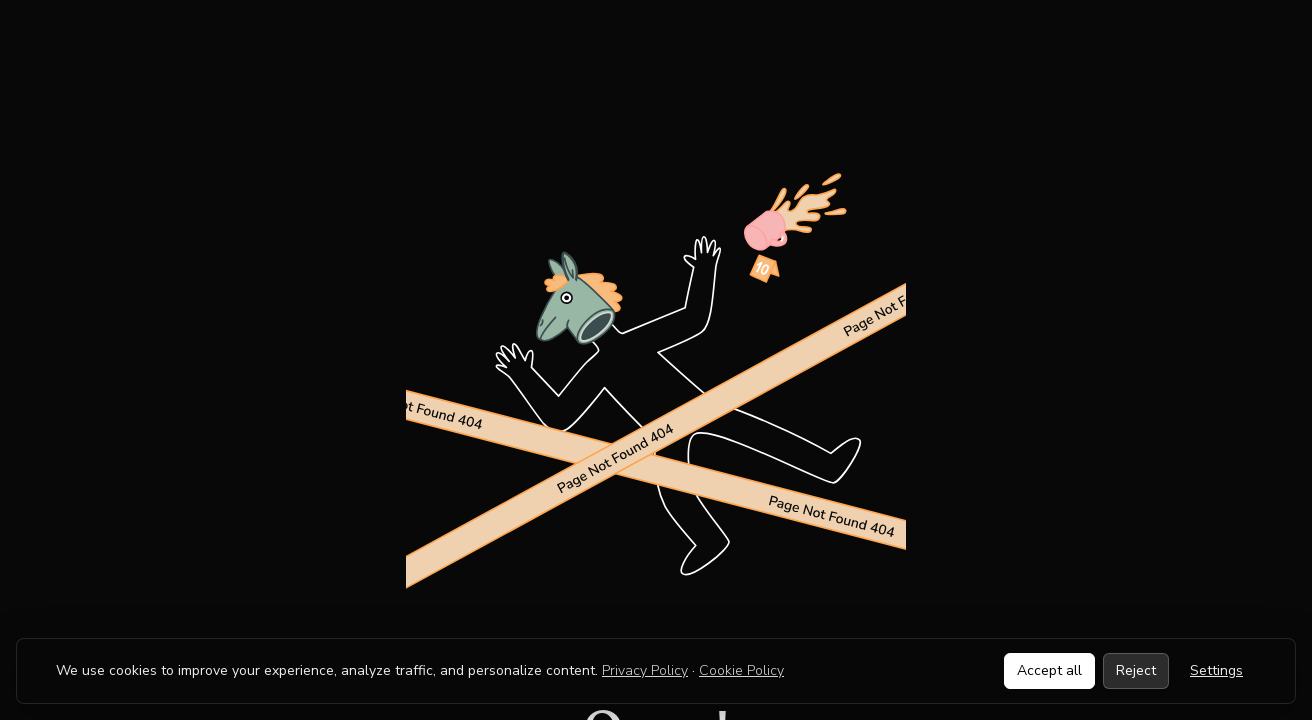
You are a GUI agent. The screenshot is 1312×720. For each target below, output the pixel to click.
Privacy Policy (645, 670)
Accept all (1049, 670)
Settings (1216, 670)
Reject (1136, 670)
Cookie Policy (741, 670)
